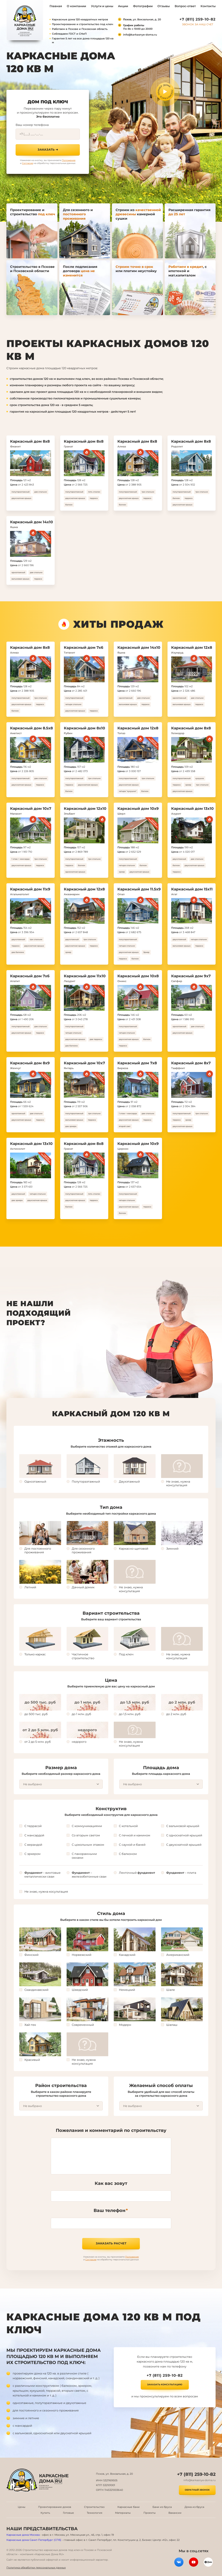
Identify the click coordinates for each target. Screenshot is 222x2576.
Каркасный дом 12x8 (137, 728)
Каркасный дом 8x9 (30, 1063)
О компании (76, 6)
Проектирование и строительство (32, 212)
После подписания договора (80, 271)
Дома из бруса (194, 2507)
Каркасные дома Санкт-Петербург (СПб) (33, 2540)
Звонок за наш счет (197, 24)
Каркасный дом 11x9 (30, 889)
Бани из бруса (162, 2507)
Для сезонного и (78, 214)
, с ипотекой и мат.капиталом (187, 271)
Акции (123, 6)
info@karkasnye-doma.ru (140, 34)
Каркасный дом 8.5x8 (31, 728)
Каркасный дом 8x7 (191, 1063)
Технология (94, 2512)
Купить (45, 2512)
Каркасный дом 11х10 (85, 976)
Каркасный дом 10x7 (30, 808)
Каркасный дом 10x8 (138, 976)
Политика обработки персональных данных (36, 2567)
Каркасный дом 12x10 (85, 808)
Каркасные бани (128, 2507)
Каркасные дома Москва (23, 2534)
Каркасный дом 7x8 (137, 1063)
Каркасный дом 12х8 (191, 647)
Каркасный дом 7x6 (83, 647)
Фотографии (143, 6)
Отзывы (163, 6)
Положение (68, 160)
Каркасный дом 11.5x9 (139, 889)
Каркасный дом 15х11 (192, 889)
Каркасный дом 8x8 (30, 441)
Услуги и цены (102, 6)
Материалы (123, 2512)
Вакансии (174, 2512)
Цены (21, 2507)
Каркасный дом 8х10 (84, 728)
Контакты (208, 6)
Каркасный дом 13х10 (192, 808)
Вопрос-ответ (185, 6)
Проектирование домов (54, 2507)
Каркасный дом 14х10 (31, 522)
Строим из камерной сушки (138, 214)
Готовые (68, 2512)
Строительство (94, 2507)
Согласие (27, 163)
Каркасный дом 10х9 (138, 808)
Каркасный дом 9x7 (191, 976)
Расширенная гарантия (189, 212)
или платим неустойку (136, 269)
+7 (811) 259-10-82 (197, 19)
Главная (56, 6)
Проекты (149, 2512)
